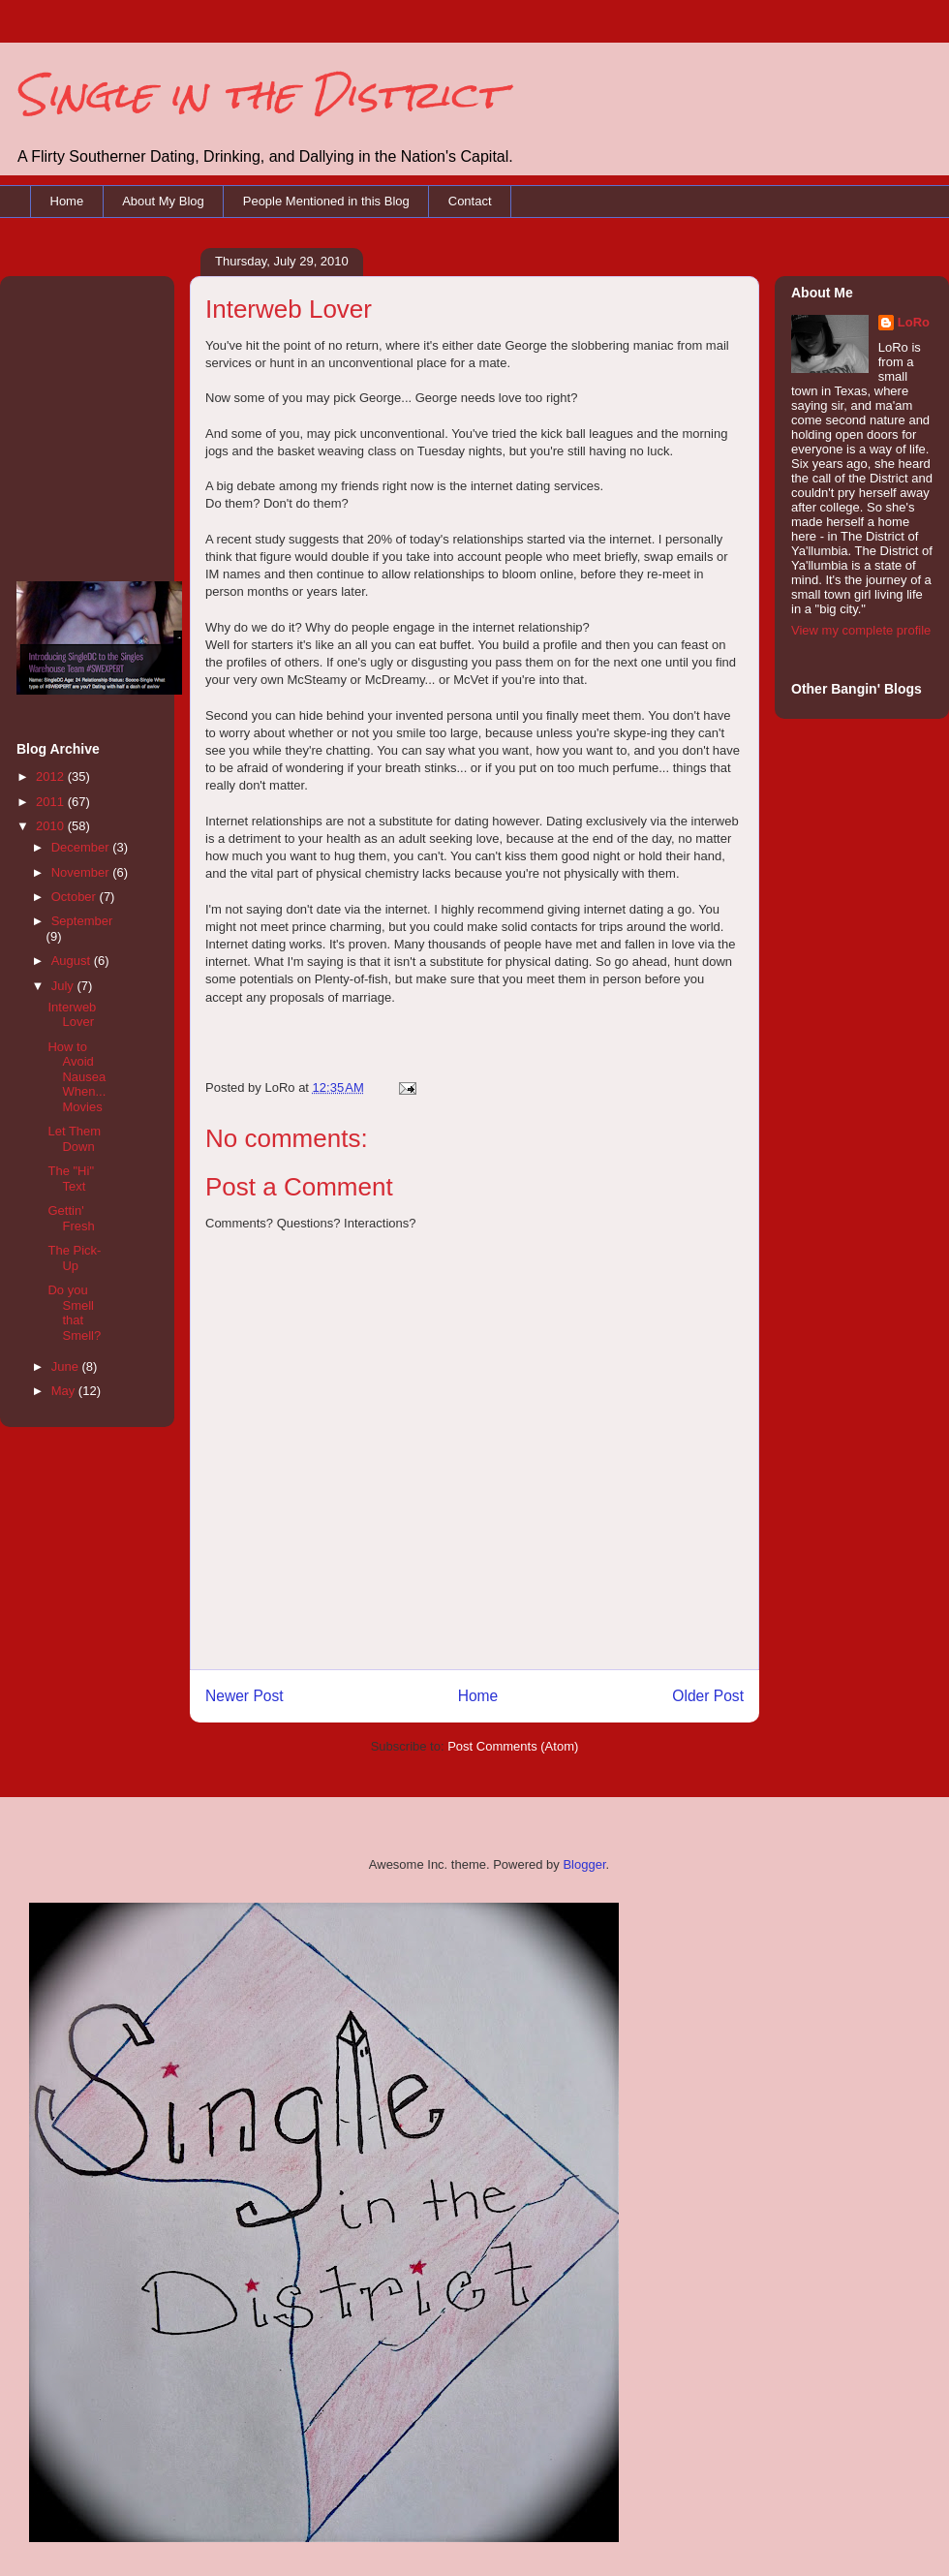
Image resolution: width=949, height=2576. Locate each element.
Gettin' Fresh (70, 1218)
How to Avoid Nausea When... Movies (76, 1077)
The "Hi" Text (70, 1179)
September (82, 921)
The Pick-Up (74, 1258)
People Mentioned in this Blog (326, 201)
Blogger (584, 1864)
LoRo (914, 322)
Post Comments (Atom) (512, 1746)
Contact (470, 201)
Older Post (708, 1696)
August (72, 960)
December (82, 847)
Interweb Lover (71, 1015)
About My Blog (163, 201)
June (66, 1366)
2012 (52, 776)
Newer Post (244, 1696)
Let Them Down (74, 1139)
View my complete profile (861, 630)
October (75, 896)
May (64, 1390)
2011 (52, 801)
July (64, 985)
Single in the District (259, 94)
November (82, 872)
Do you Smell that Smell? (74, 1313)
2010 (52, 826)
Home (67, 201)
